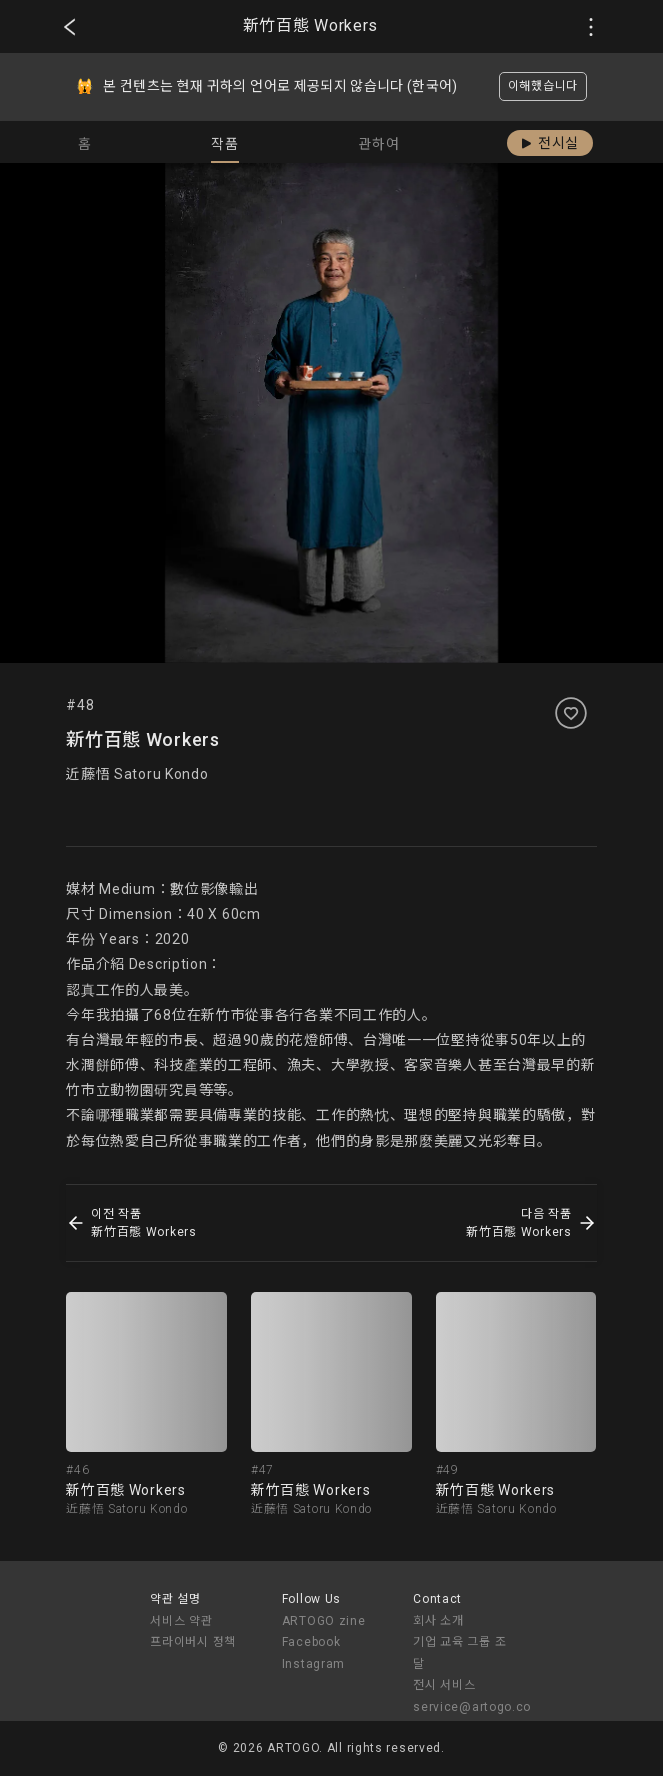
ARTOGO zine (324, 1621)
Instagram (313, 1664)
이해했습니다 (543, 86)
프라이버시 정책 (193, 1642)
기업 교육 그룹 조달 (459, 1653)
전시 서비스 (444, 1685)
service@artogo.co (472, 1707)
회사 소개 (438, 1621)
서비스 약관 (181, 1621)
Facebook (311, 1642)
